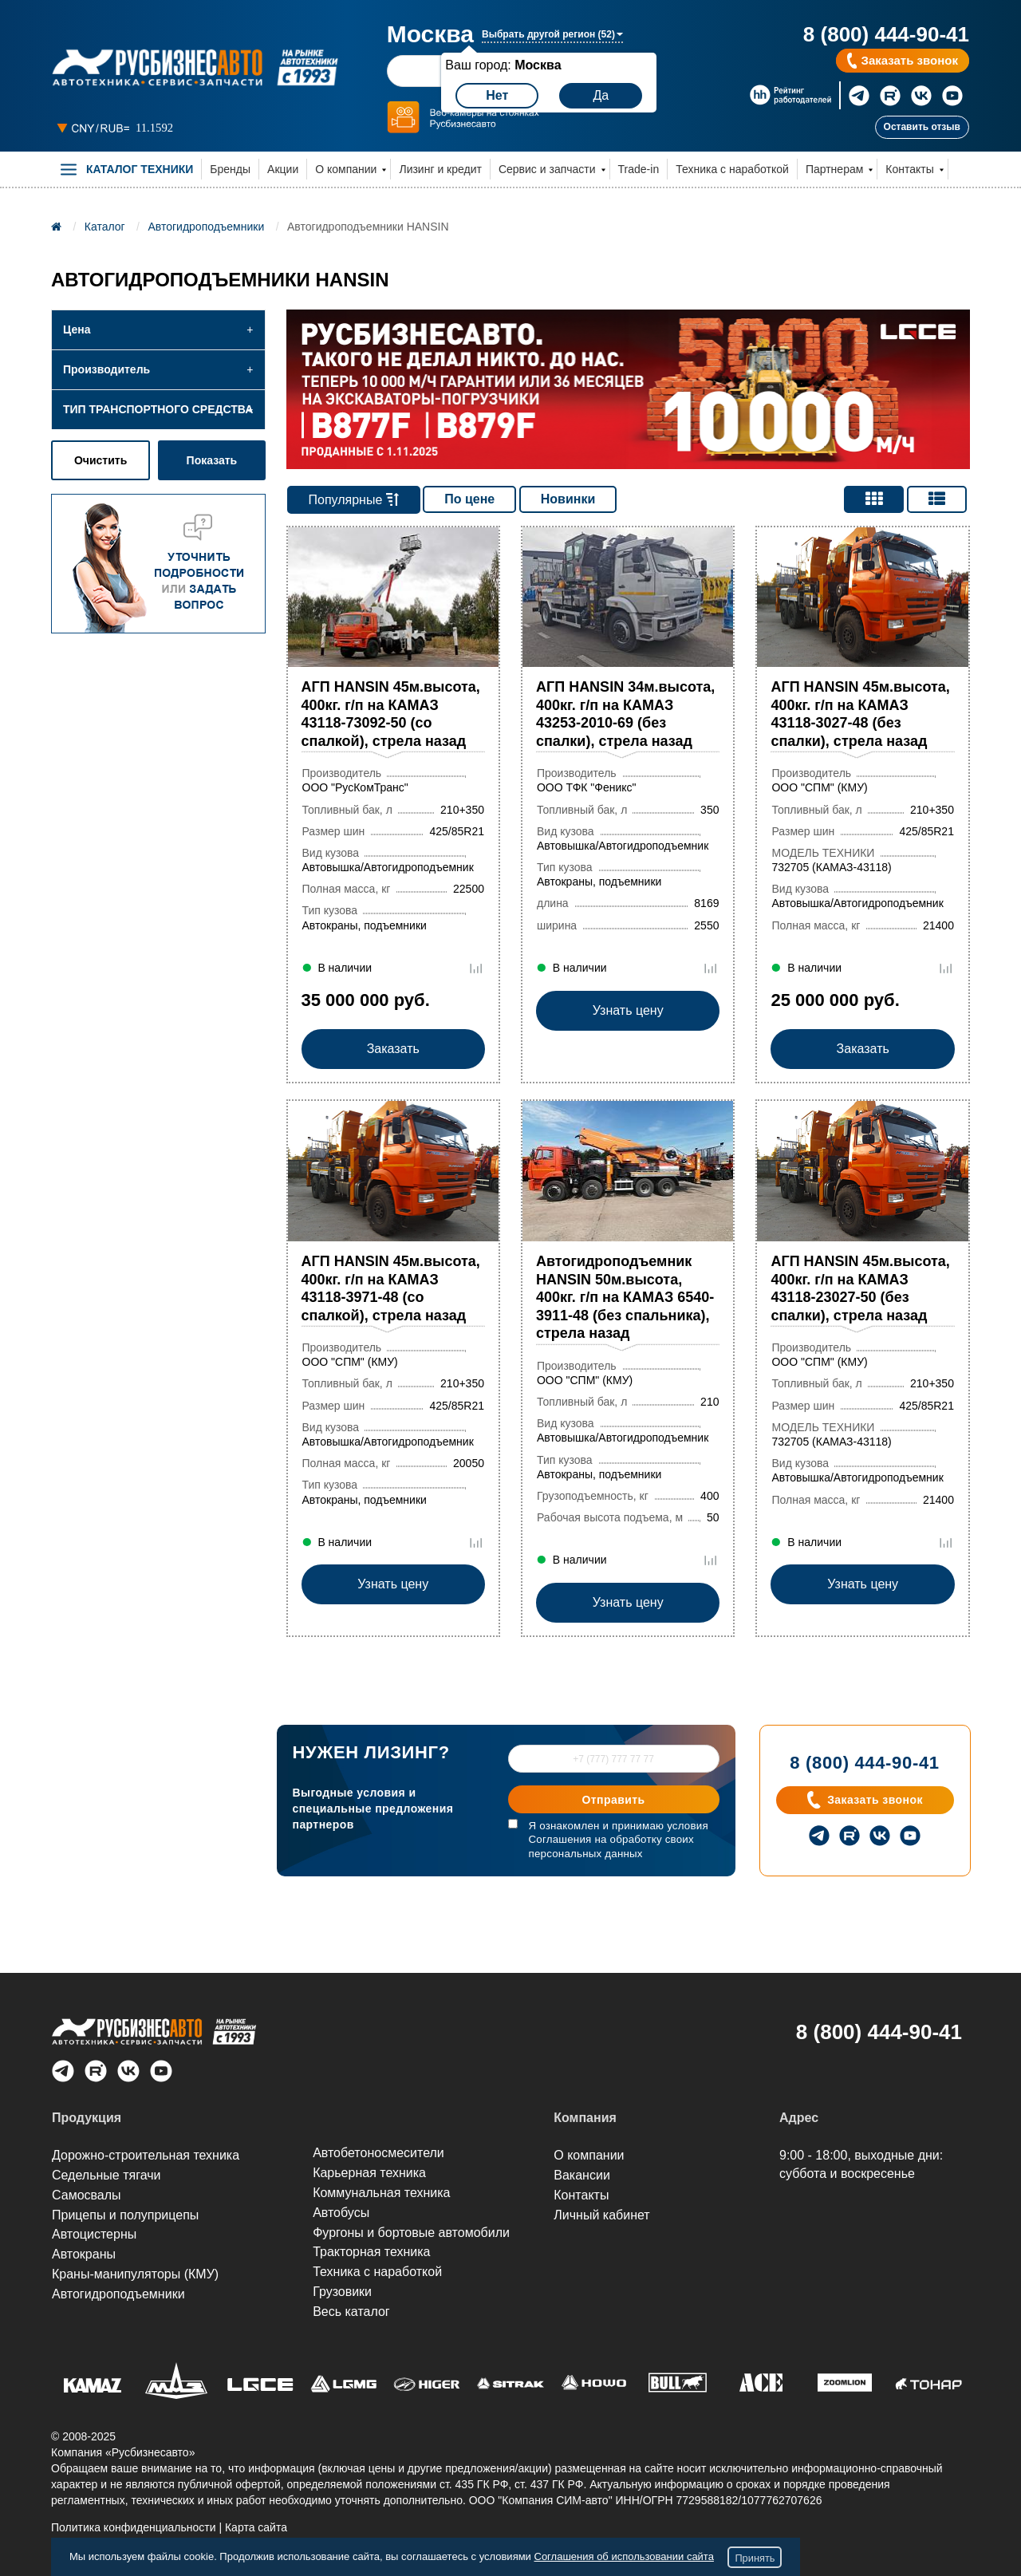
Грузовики (342, 2292)
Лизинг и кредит (440, 169)
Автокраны (84, 2255)
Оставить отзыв (922, 126)
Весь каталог (351, 2312)
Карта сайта (256, 2527)
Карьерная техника (369, 2173)
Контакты (909, 169)
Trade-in (639, 169)
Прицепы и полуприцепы (125, 2215)
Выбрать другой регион (552, 34)
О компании (345, 169)
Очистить (100, 460)
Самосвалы (86, 2195)
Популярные (353, 500)
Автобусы (341, 2212)
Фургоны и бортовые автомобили (411, 2232)
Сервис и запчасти (547, 169)
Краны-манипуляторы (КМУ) (135, 2275)
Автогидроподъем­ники (118, 2295)
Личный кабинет (601, 2215)
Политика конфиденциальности (133, 2527)
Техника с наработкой (732, 169)
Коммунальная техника (381, 2192)
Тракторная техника (371, 2252)
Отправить (613, 1800)
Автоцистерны (94, 2235)
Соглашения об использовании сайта (624, 2556)
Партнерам (834, 169)
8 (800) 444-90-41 (886, 34)
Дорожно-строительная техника (145, 2155)
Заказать (393, 1048)
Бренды (230, 169)
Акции (282, 169)
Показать (212, 460)
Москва (430, 34)
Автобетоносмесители (378, 2153)
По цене (469, 499)
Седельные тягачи (106, 2175)
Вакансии (582, 2175)
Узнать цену (628, 1048)
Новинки (568, 499)
